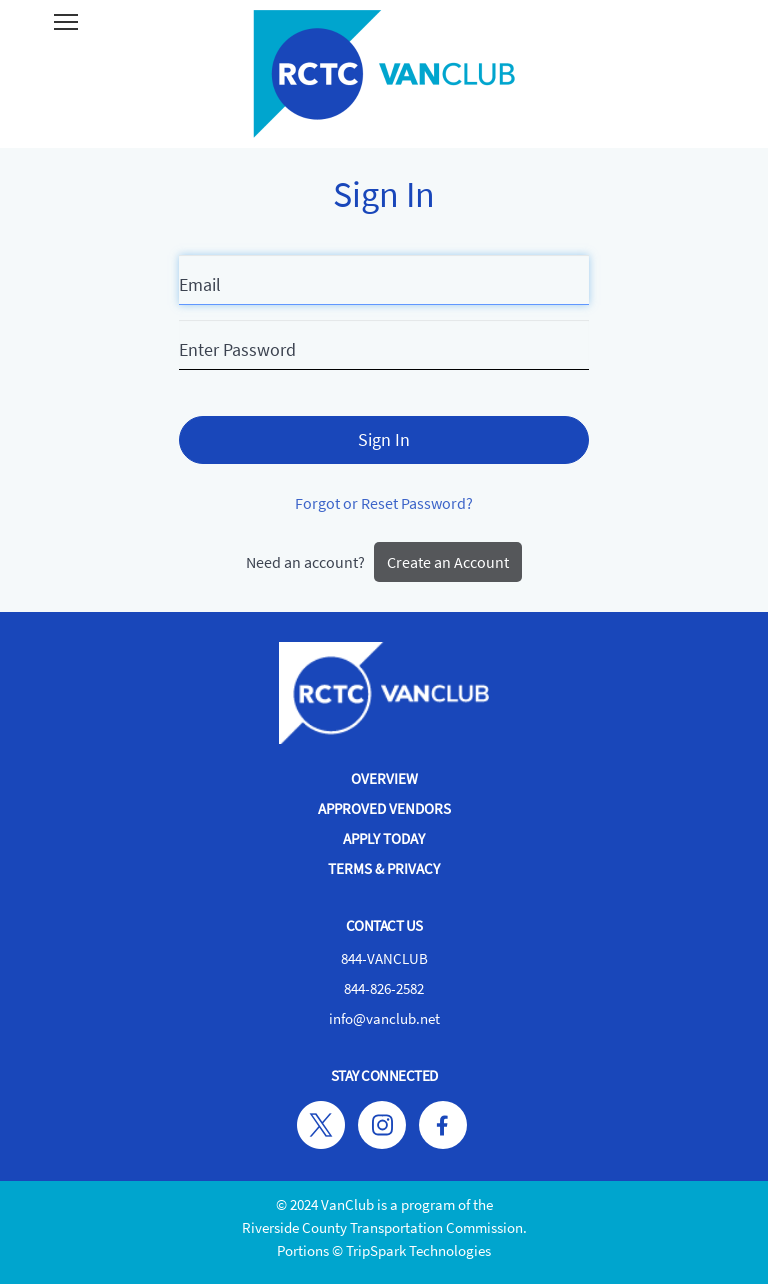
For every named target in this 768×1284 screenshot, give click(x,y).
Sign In (384, 439)
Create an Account (448, 562)
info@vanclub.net (384, 1018)
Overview (384, 778)
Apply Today (384, 838)
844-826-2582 (384, 988)
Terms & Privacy (384, 868)
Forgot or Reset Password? (384, 503)
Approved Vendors (384, 808)
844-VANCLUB (384, 958)
